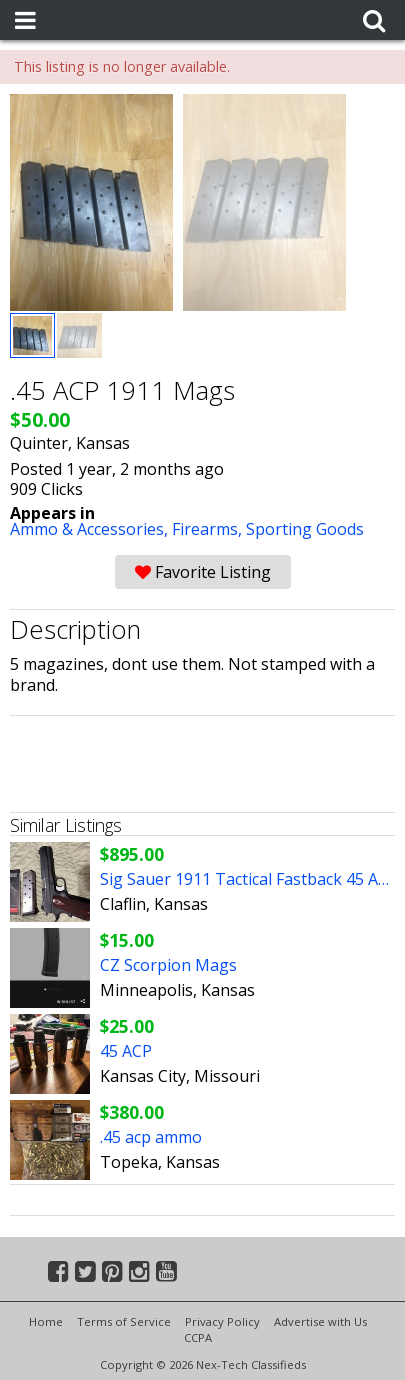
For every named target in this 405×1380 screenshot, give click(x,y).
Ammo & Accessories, (91, 529)
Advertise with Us (320, 1321)
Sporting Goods (305, 529)
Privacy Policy (222, 1321)
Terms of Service (124, 1321)
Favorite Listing (203, 572)
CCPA (198, 1337)
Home (46, 1321)
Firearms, (209, 529)
